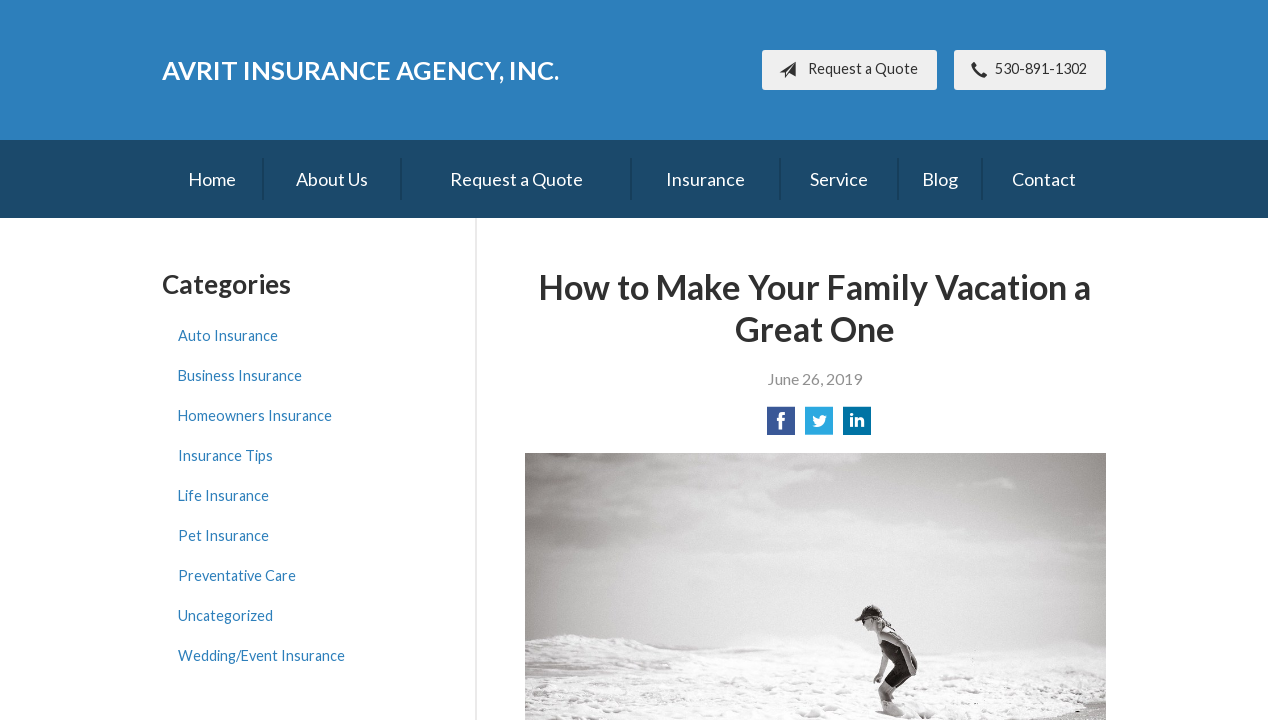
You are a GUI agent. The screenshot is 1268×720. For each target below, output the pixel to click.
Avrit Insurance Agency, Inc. (360, 70)
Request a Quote (844, 70)
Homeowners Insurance (255, 415)
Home (212, 179)
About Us (332, 179)
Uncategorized (225, 615)
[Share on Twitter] (819, 426)
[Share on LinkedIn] (857, 426)
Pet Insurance (223, 535)
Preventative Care (237, 575)
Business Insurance (240, 375)
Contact (1044, 179)
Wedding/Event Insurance (261, 655)
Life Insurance (223, 495)
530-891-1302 (1025, 70)
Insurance (705, 179)
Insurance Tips (225, 455)
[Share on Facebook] (781, 426)
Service (839, 179)
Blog (940, 179)
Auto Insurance (228, 335)
